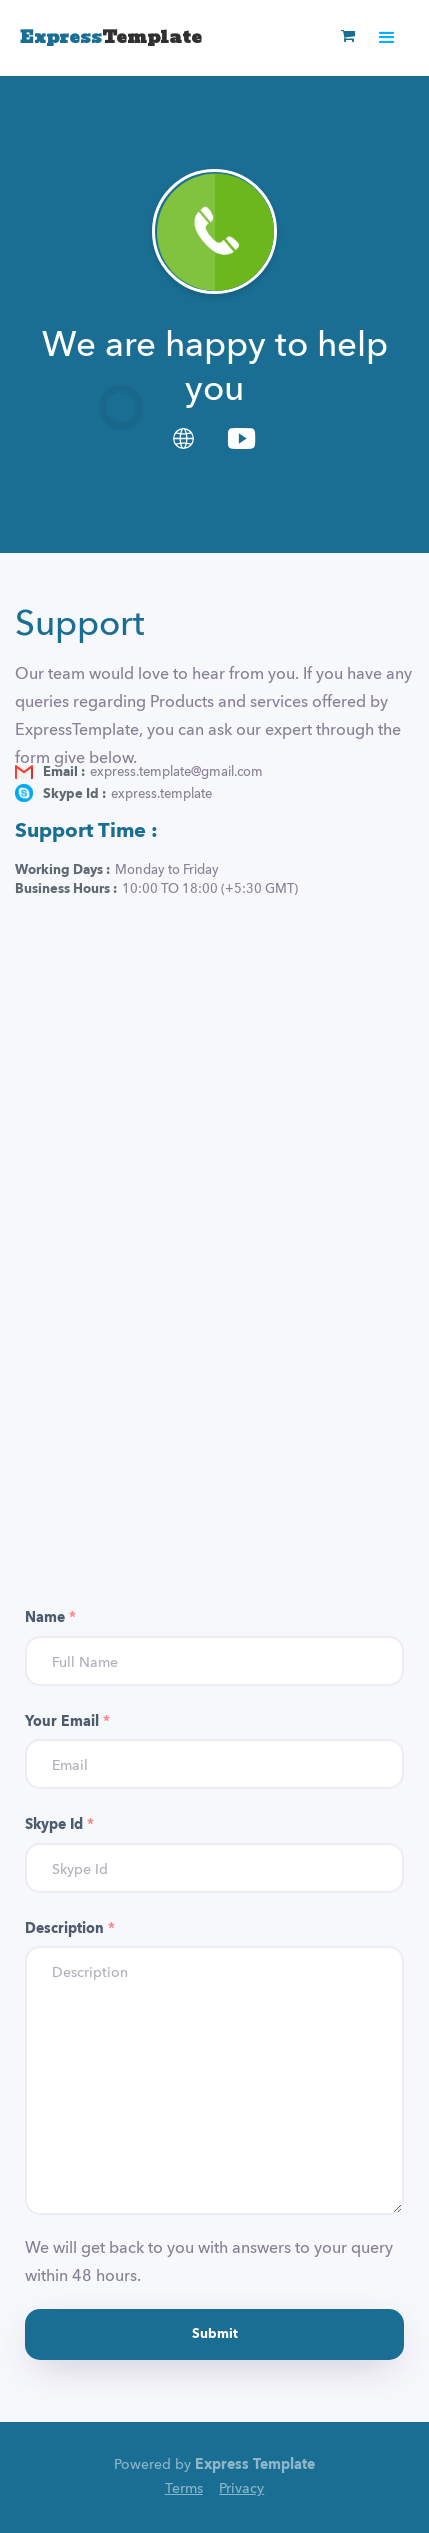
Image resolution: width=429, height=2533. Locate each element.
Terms (184, 2489)
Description (70, 1929)
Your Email (67, 1722)
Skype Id (59, 1825)
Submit (215, 2334)
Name (50, 1618)
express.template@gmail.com (176, 772)
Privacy (241, 2489)
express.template (161, 794)
